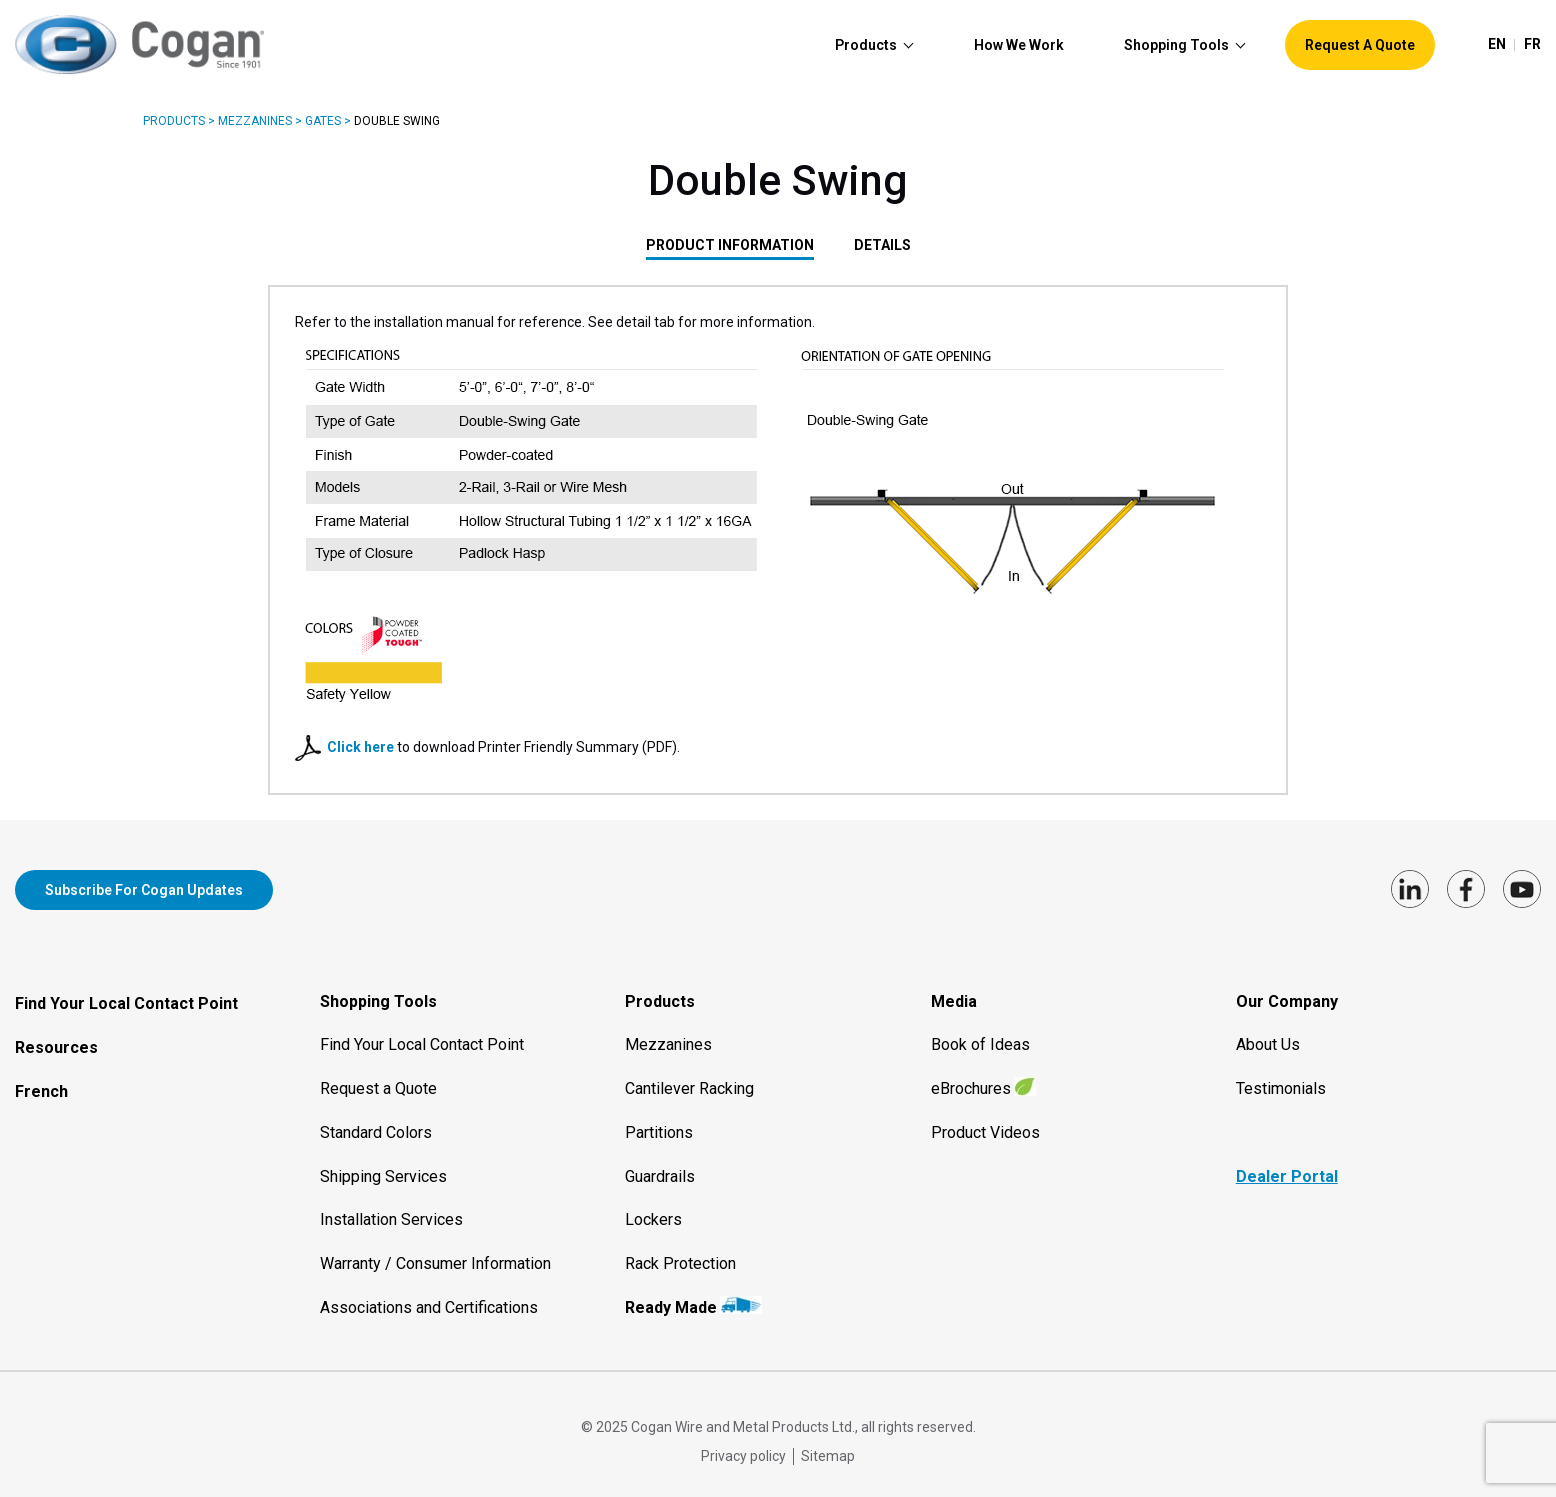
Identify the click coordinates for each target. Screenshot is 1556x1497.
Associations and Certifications (429, 1295)
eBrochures (971, 1076)
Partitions (659, 1120)
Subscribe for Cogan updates (144, 890)
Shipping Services (383, 1163)
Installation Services (391, 1207)
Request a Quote (378, 1076)
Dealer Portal (1287, 1163)
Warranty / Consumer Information (435, 1251)
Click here (362, 747)
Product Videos (985, 1120)
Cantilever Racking (689, 1076)
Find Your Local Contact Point (126, 991)
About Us (1268, 1032)
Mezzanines (255, 121)
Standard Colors (376, 1120)
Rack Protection (680, 1251)
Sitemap (828, 1444)
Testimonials (1281, 1076)
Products (174, 121)
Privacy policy (743, 1444)
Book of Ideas (980, 1032)
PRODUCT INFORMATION (730, 245)
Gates (323, 121)
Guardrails (660, 1163)
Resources (56, 1035)
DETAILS (882, 245)
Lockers (653, 1207)
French (41, 1079)
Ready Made (671, 1295)
